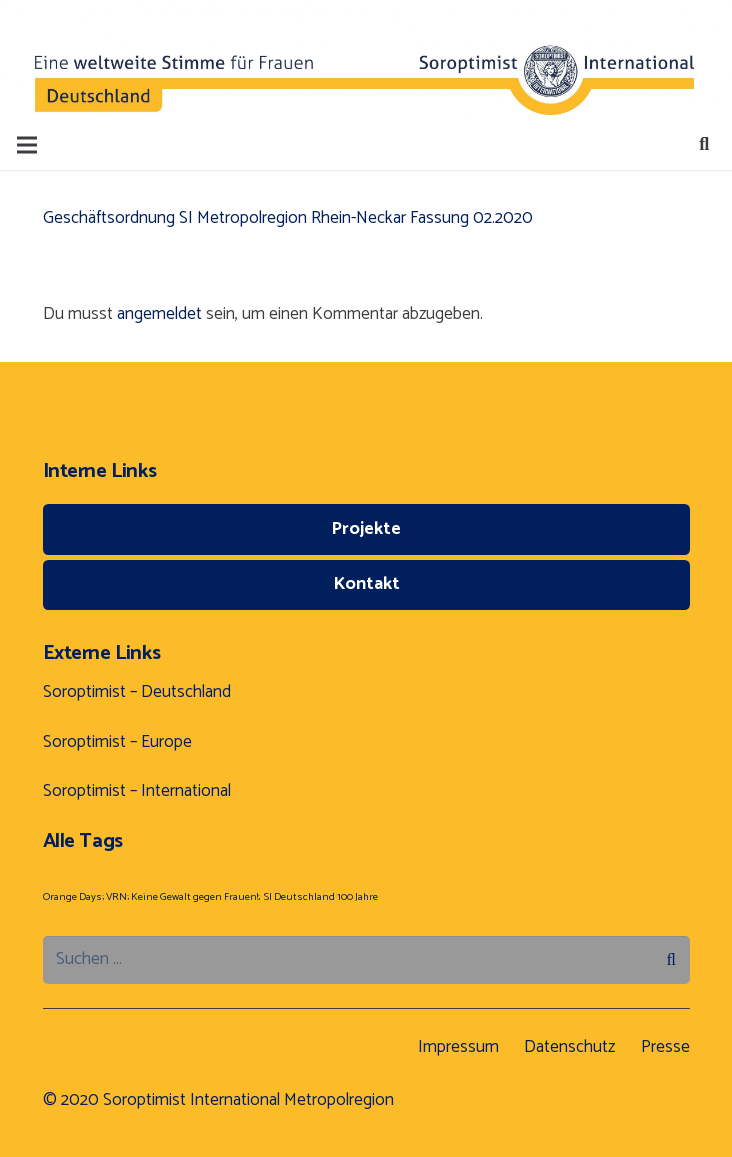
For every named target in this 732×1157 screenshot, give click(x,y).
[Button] (87, 59)
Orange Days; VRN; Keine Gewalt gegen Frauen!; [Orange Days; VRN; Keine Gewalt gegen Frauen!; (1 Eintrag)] (151, 897)
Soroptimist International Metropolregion (248, 1100)
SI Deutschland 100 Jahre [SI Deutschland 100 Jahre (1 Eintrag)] (321, 897)
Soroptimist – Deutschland (137, 692)
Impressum (458, 1047)
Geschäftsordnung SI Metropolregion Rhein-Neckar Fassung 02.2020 (288, 218)
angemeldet (159, 314)
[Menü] (26, 145)
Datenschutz (569, 1047)
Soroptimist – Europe (117, 742)
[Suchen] (704, 145)
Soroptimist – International (137, 791)
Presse (665, 1047)
